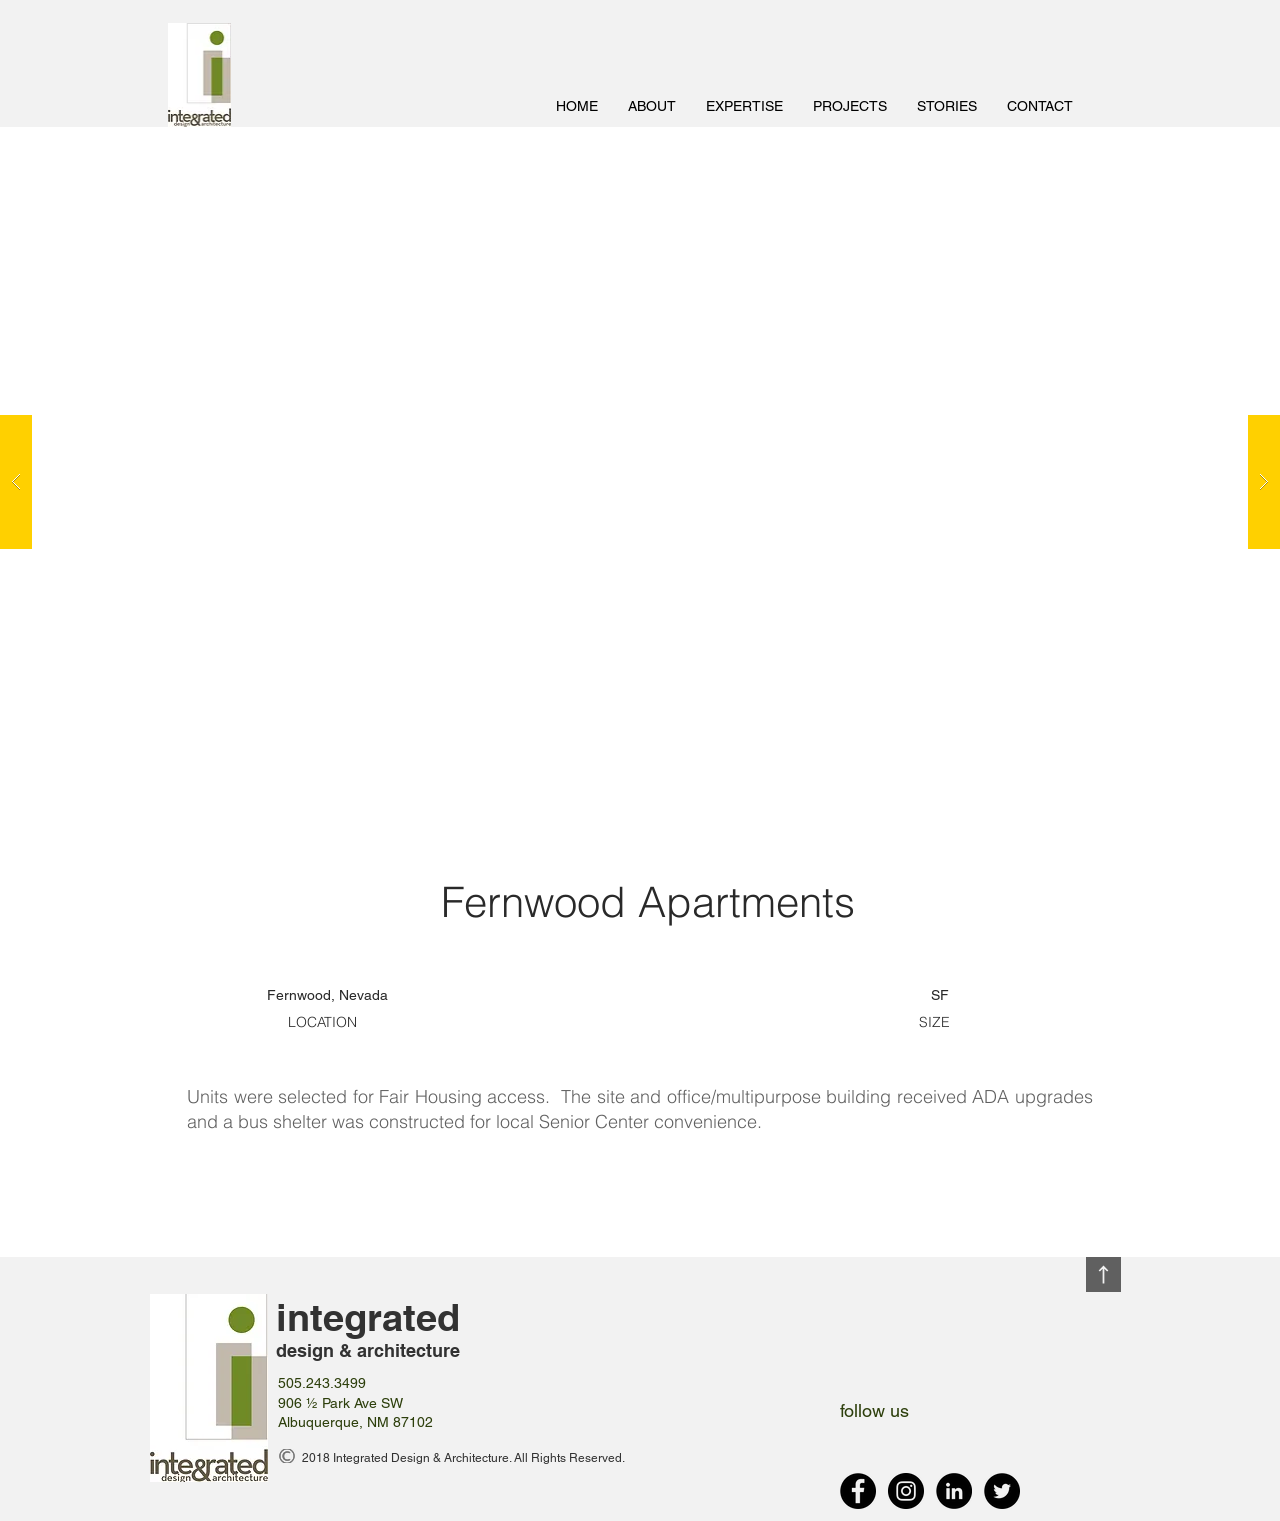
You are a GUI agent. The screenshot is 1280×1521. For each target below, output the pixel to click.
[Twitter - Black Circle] (1002, 1491)
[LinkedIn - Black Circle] (954, 1491)
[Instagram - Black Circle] (906, 1491)
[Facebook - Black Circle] (858, 1491)
